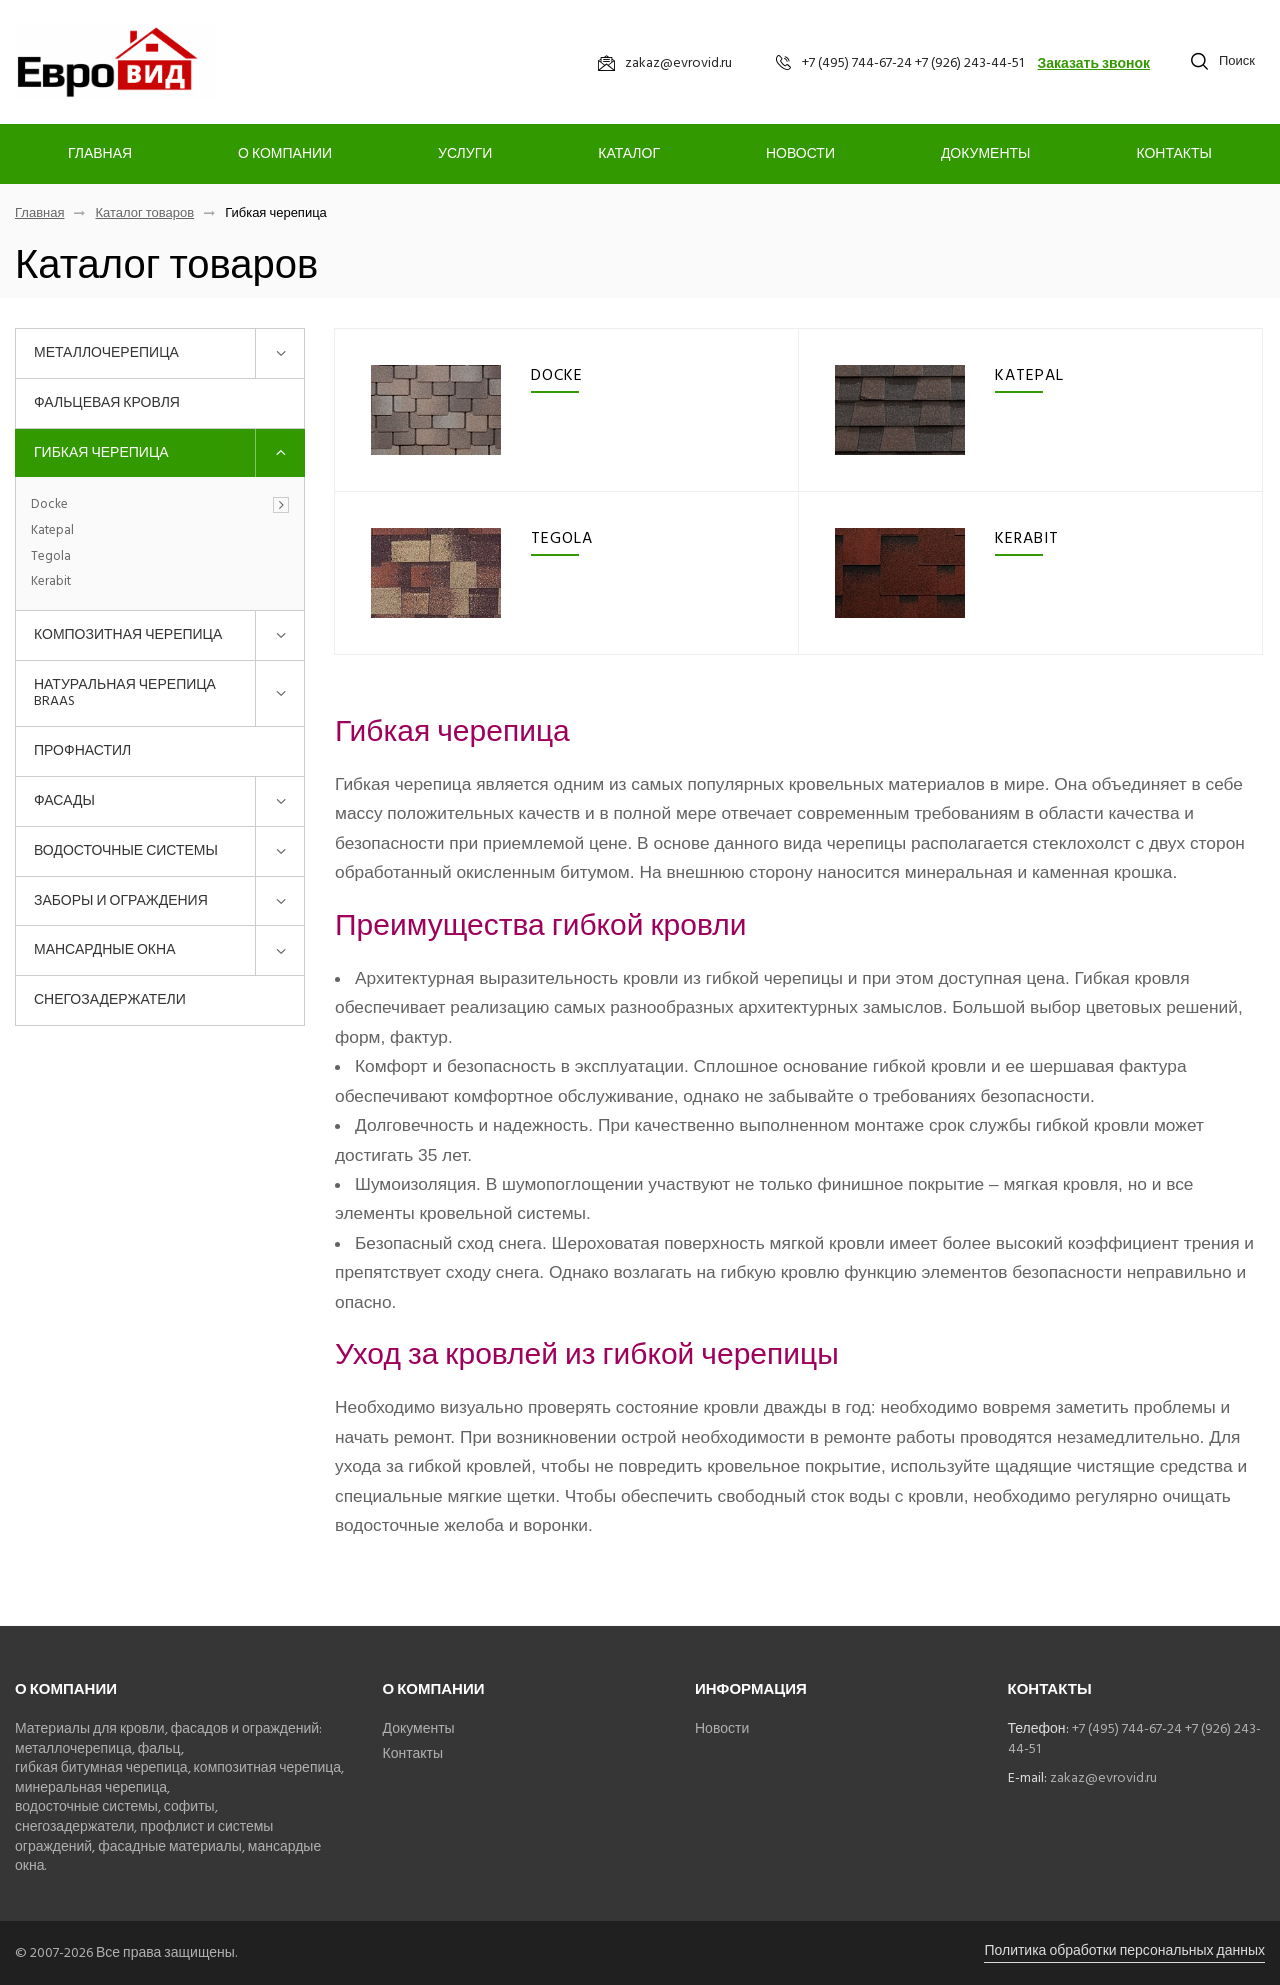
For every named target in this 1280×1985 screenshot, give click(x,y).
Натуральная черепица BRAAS (125, 693)
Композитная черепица (128, 634)
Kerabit (51, 582)
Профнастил (82, 750)
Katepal (52, 531)
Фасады (64, 800)
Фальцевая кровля (107, 402)
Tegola (51, 557)
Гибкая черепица (101, 452)
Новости (800, 154)
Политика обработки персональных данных (1124, 1950)
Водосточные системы (126, 850)
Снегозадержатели (110, 999)
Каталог (629, 154)
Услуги (465, 154)
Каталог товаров (144, 213)
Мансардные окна (104, 949)
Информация (751, 1689)
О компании (285, 154)
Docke (49, 505)
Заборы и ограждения (121, 900)
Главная (100, 154)
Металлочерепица (106, 352)
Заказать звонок (1093, 63)
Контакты (1174, 154)
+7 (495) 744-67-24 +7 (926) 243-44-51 (1134, 1738)
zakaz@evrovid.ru (1103, 1777)
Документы (986, 154)
